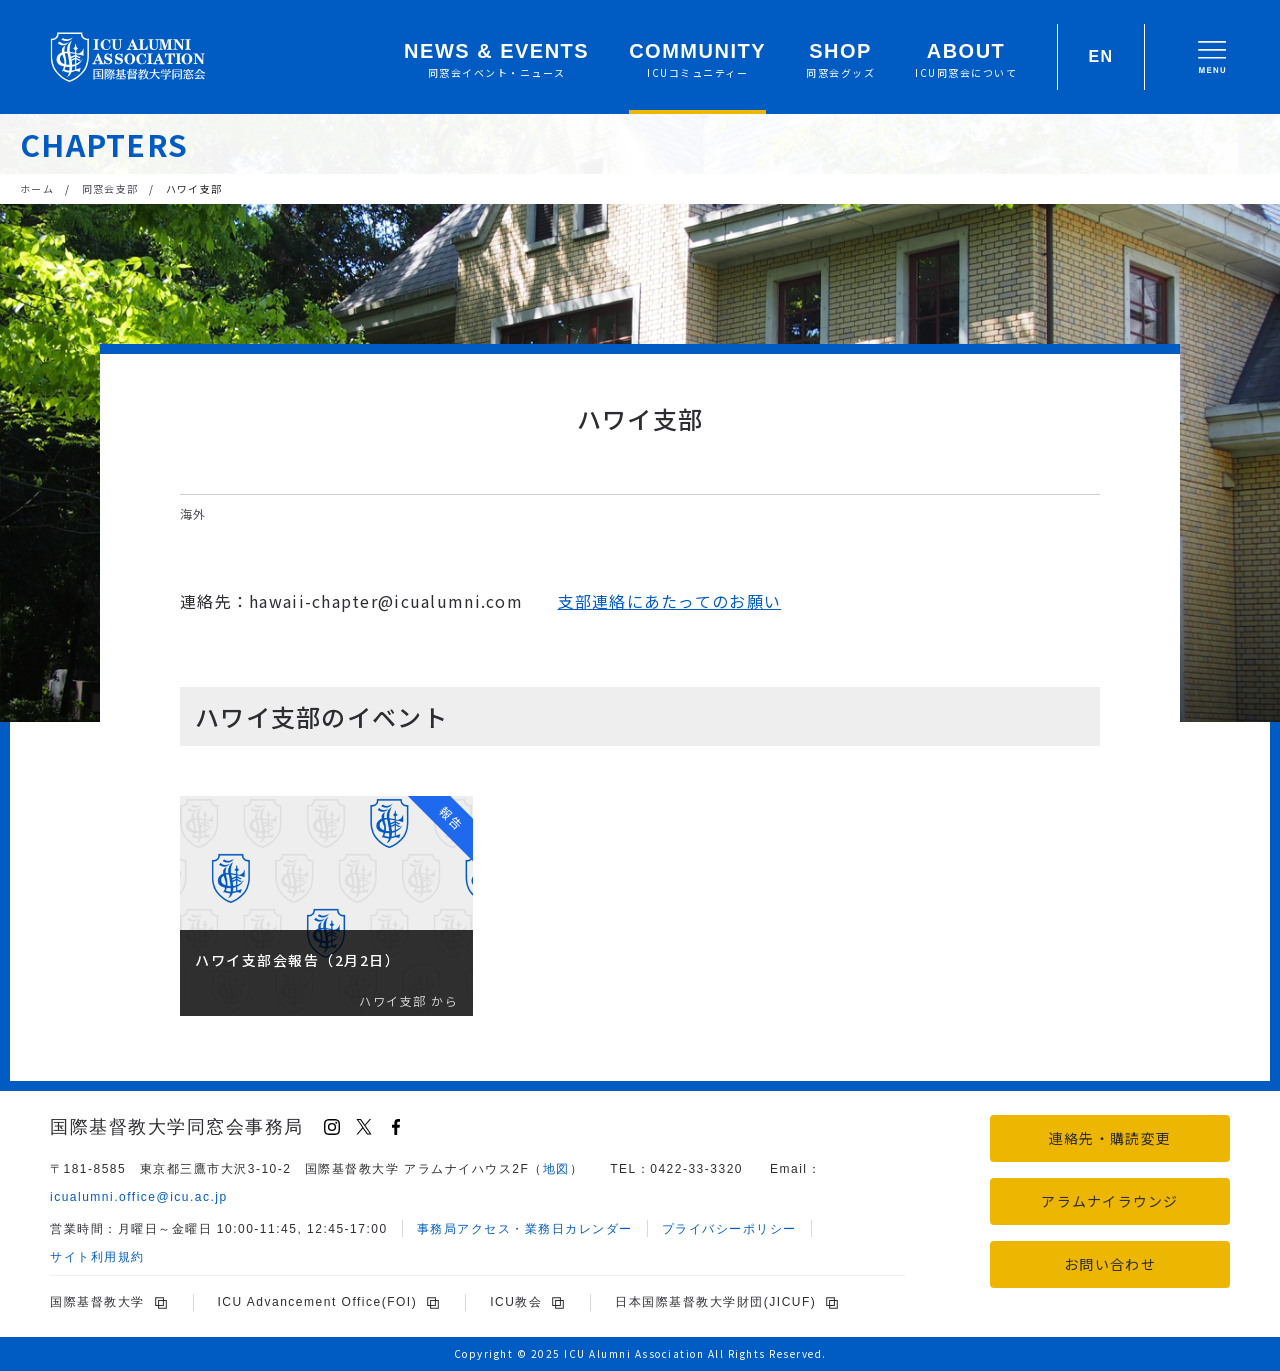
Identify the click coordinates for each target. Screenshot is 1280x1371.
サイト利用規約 (97, 1257)
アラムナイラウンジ (1110, 1201)
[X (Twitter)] (364, 1127)
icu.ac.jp (139, 1197)
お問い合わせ (1110, 1264)
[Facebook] (396, 1127)
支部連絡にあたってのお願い (670, 601)
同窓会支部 (110, 188)
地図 (556, 1169)
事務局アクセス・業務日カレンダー (525, 1229)
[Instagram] (332, 1127)
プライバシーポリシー (729, 1229)
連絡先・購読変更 (1110, 1138)
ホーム (37, 188)
